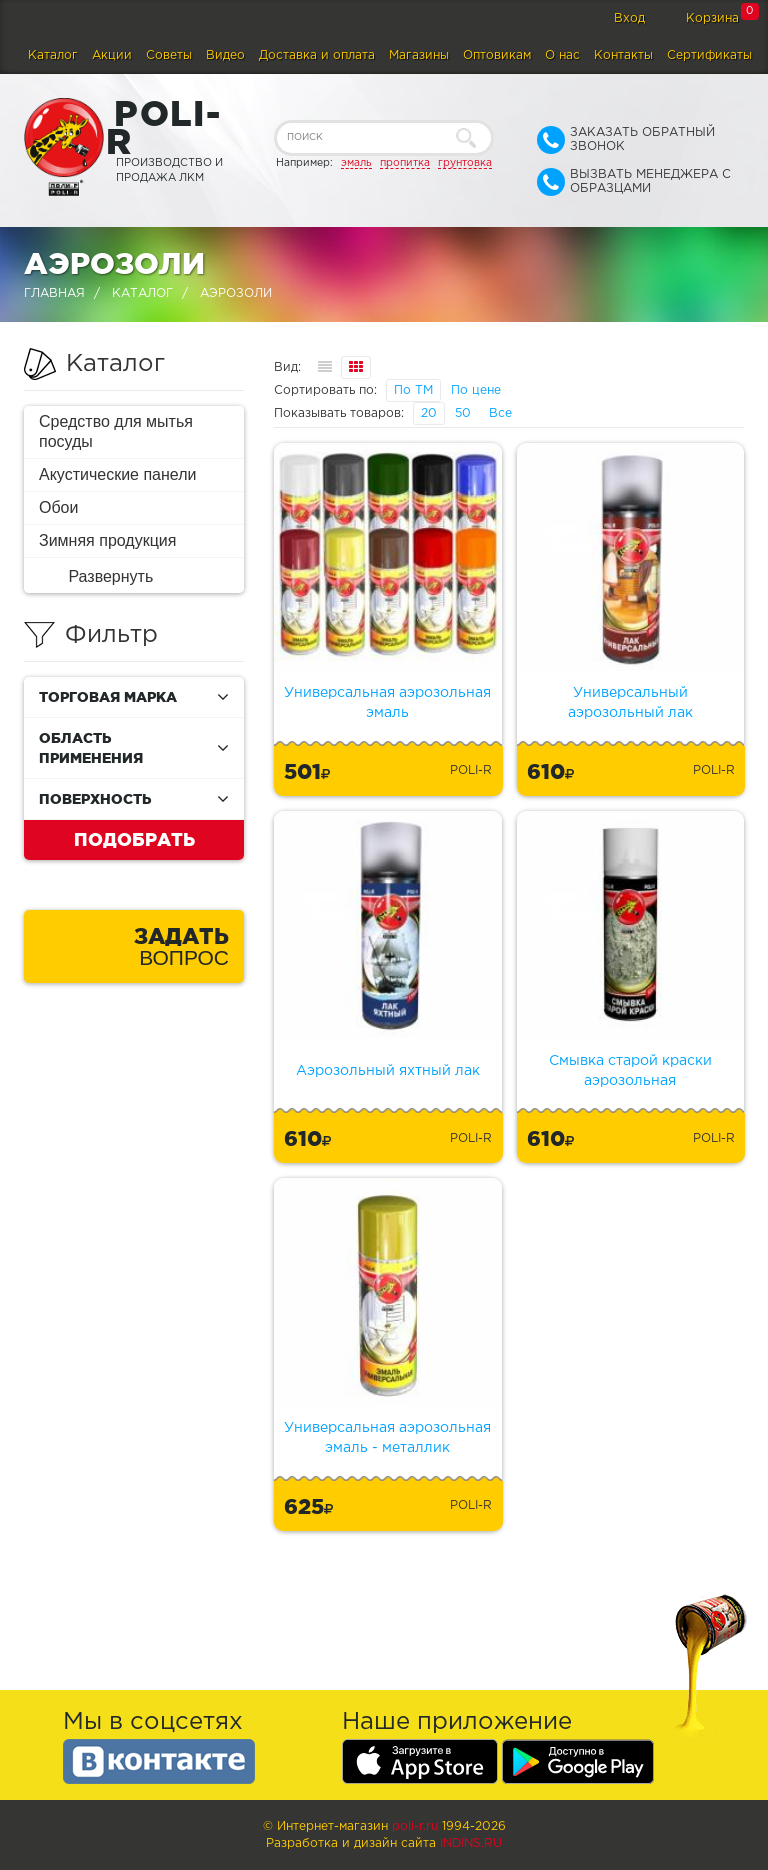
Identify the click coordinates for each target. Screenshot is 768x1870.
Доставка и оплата (317, 55)
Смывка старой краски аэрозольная (630, 1071)
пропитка (405, 163)
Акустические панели (118, 474)
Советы (169, 55)
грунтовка (465, 163)
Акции (112, 55)
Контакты (623, 55)
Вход (629, 18)
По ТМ (413, 390)
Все (500, 413)
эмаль (356, 163)
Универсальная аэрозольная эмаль (387, 703)
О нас (562, 55)
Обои (58, 507)
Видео (225, 55)
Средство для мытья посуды (116, 431)
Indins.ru (471, 1843)
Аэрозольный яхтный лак (388, 1071)
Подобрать (134, 839)
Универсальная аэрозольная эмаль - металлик (387, 1438)
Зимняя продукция (107, 540)
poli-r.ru (415, 1826)
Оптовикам (497, 55)
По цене (476, 390)
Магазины (419, 55)
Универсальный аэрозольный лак (630, 703)
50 (463, 413)
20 (429, 413)
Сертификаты (709, 55)
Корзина (712, 18)
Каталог (53, 55)
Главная (54, 293)
